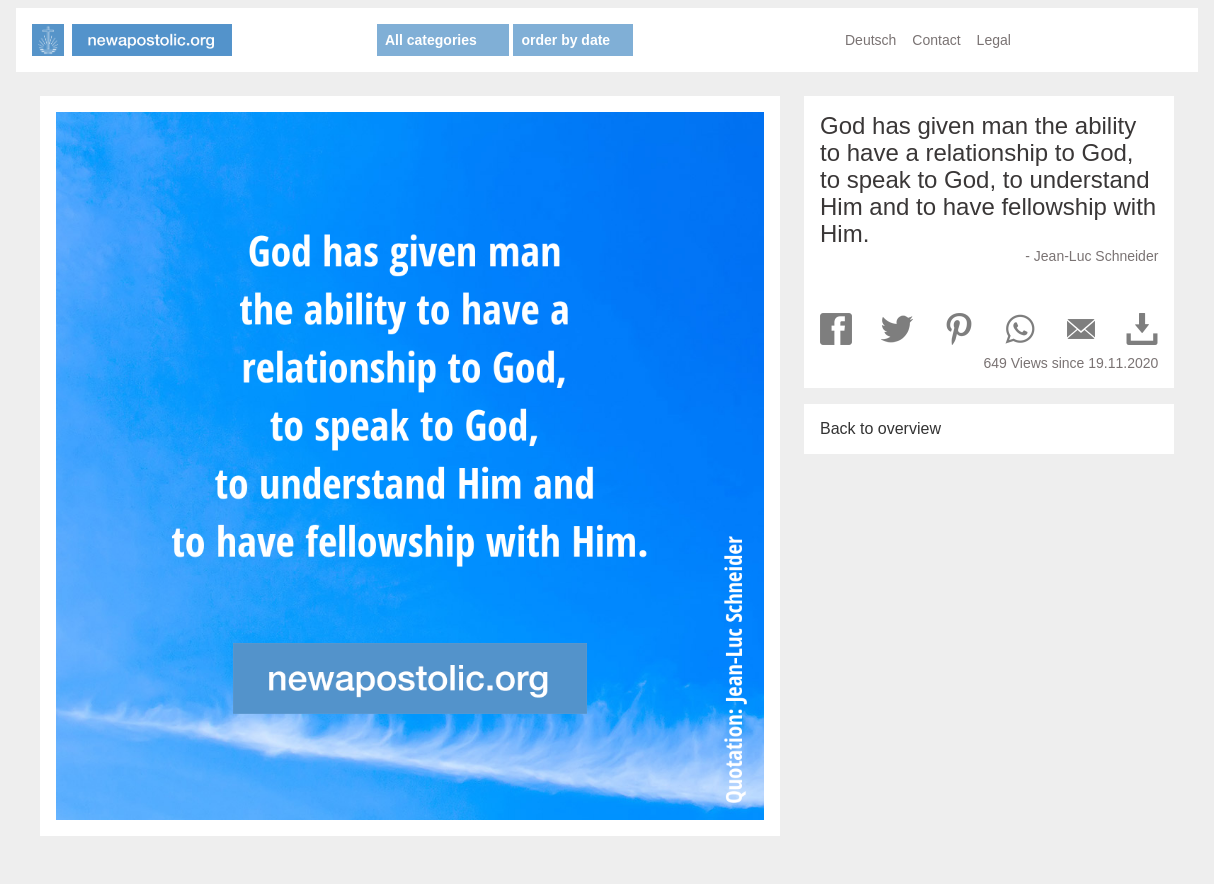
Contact (936, 40)
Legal (994, 40)
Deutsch (870, 40)
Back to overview (880, 428)
